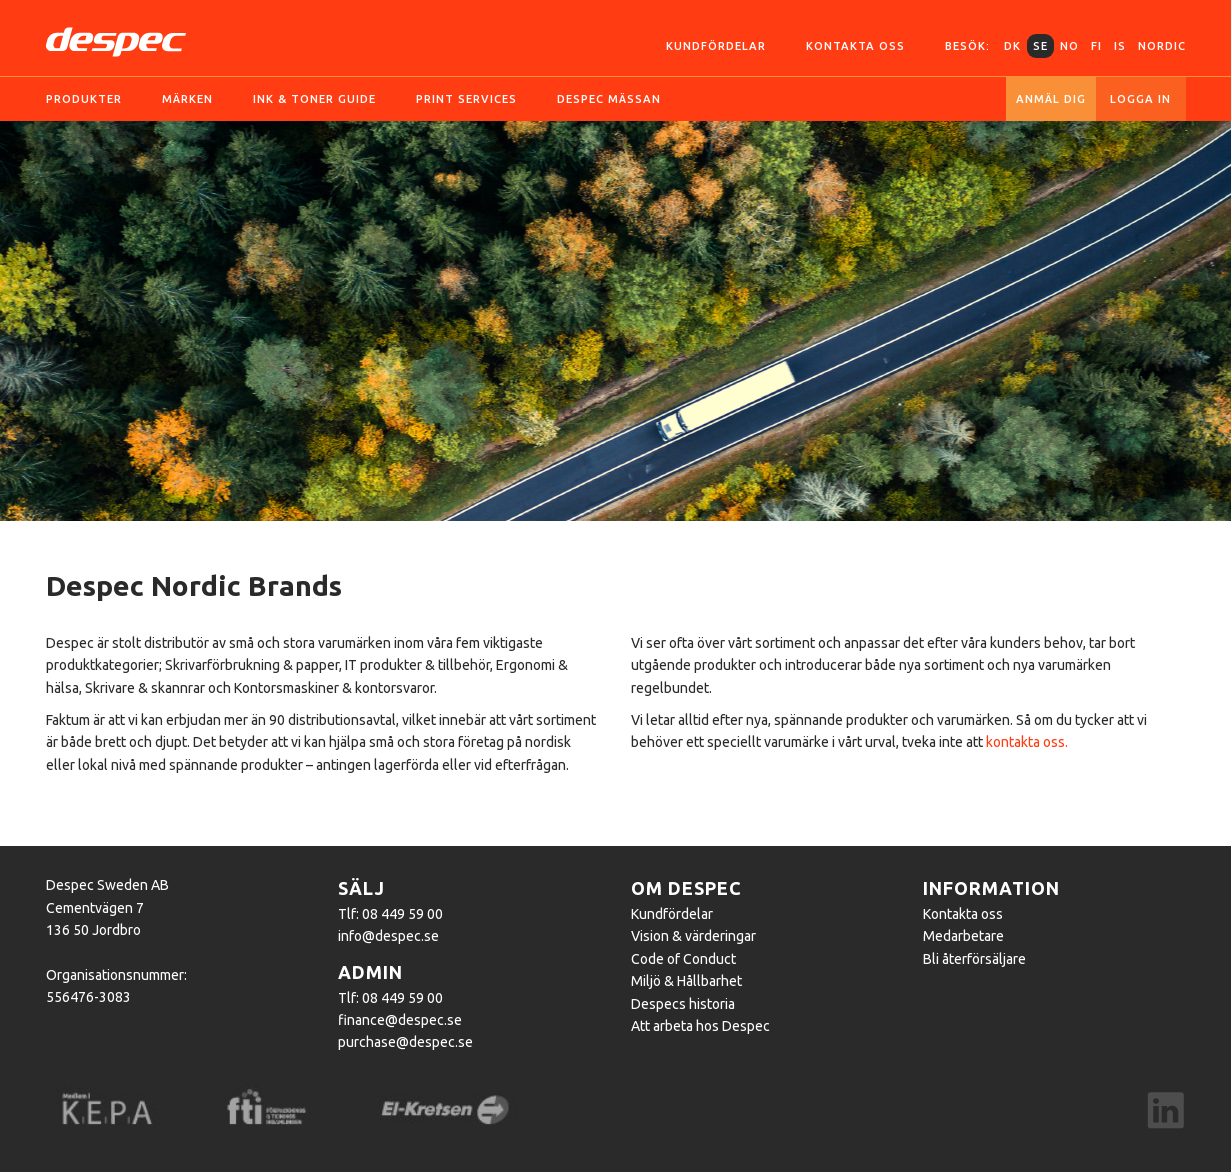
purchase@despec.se (405, 1042)
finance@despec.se (400, 1020)
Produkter (84, 99)
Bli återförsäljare (974, 959)
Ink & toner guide (314, 99)
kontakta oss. (1027, 742)
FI (1096, 46)
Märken (187, 99)
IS (1120, 46)
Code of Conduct (683, 959)
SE (1040, 46)
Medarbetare (963, 936)
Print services (466, 99)
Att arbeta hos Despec (700, 1026)
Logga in (1140, 99)
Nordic (1162, 46)
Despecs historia (683, 1004)
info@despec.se (388, 936)
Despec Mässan (609, 99)
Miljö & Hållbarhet (686, 981)
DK (1012, 46)
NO (1069, 46)
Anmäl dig (1051, 99)
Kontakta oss (855, 46)
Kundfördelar (716, 46)
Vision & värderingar (693, 936)
